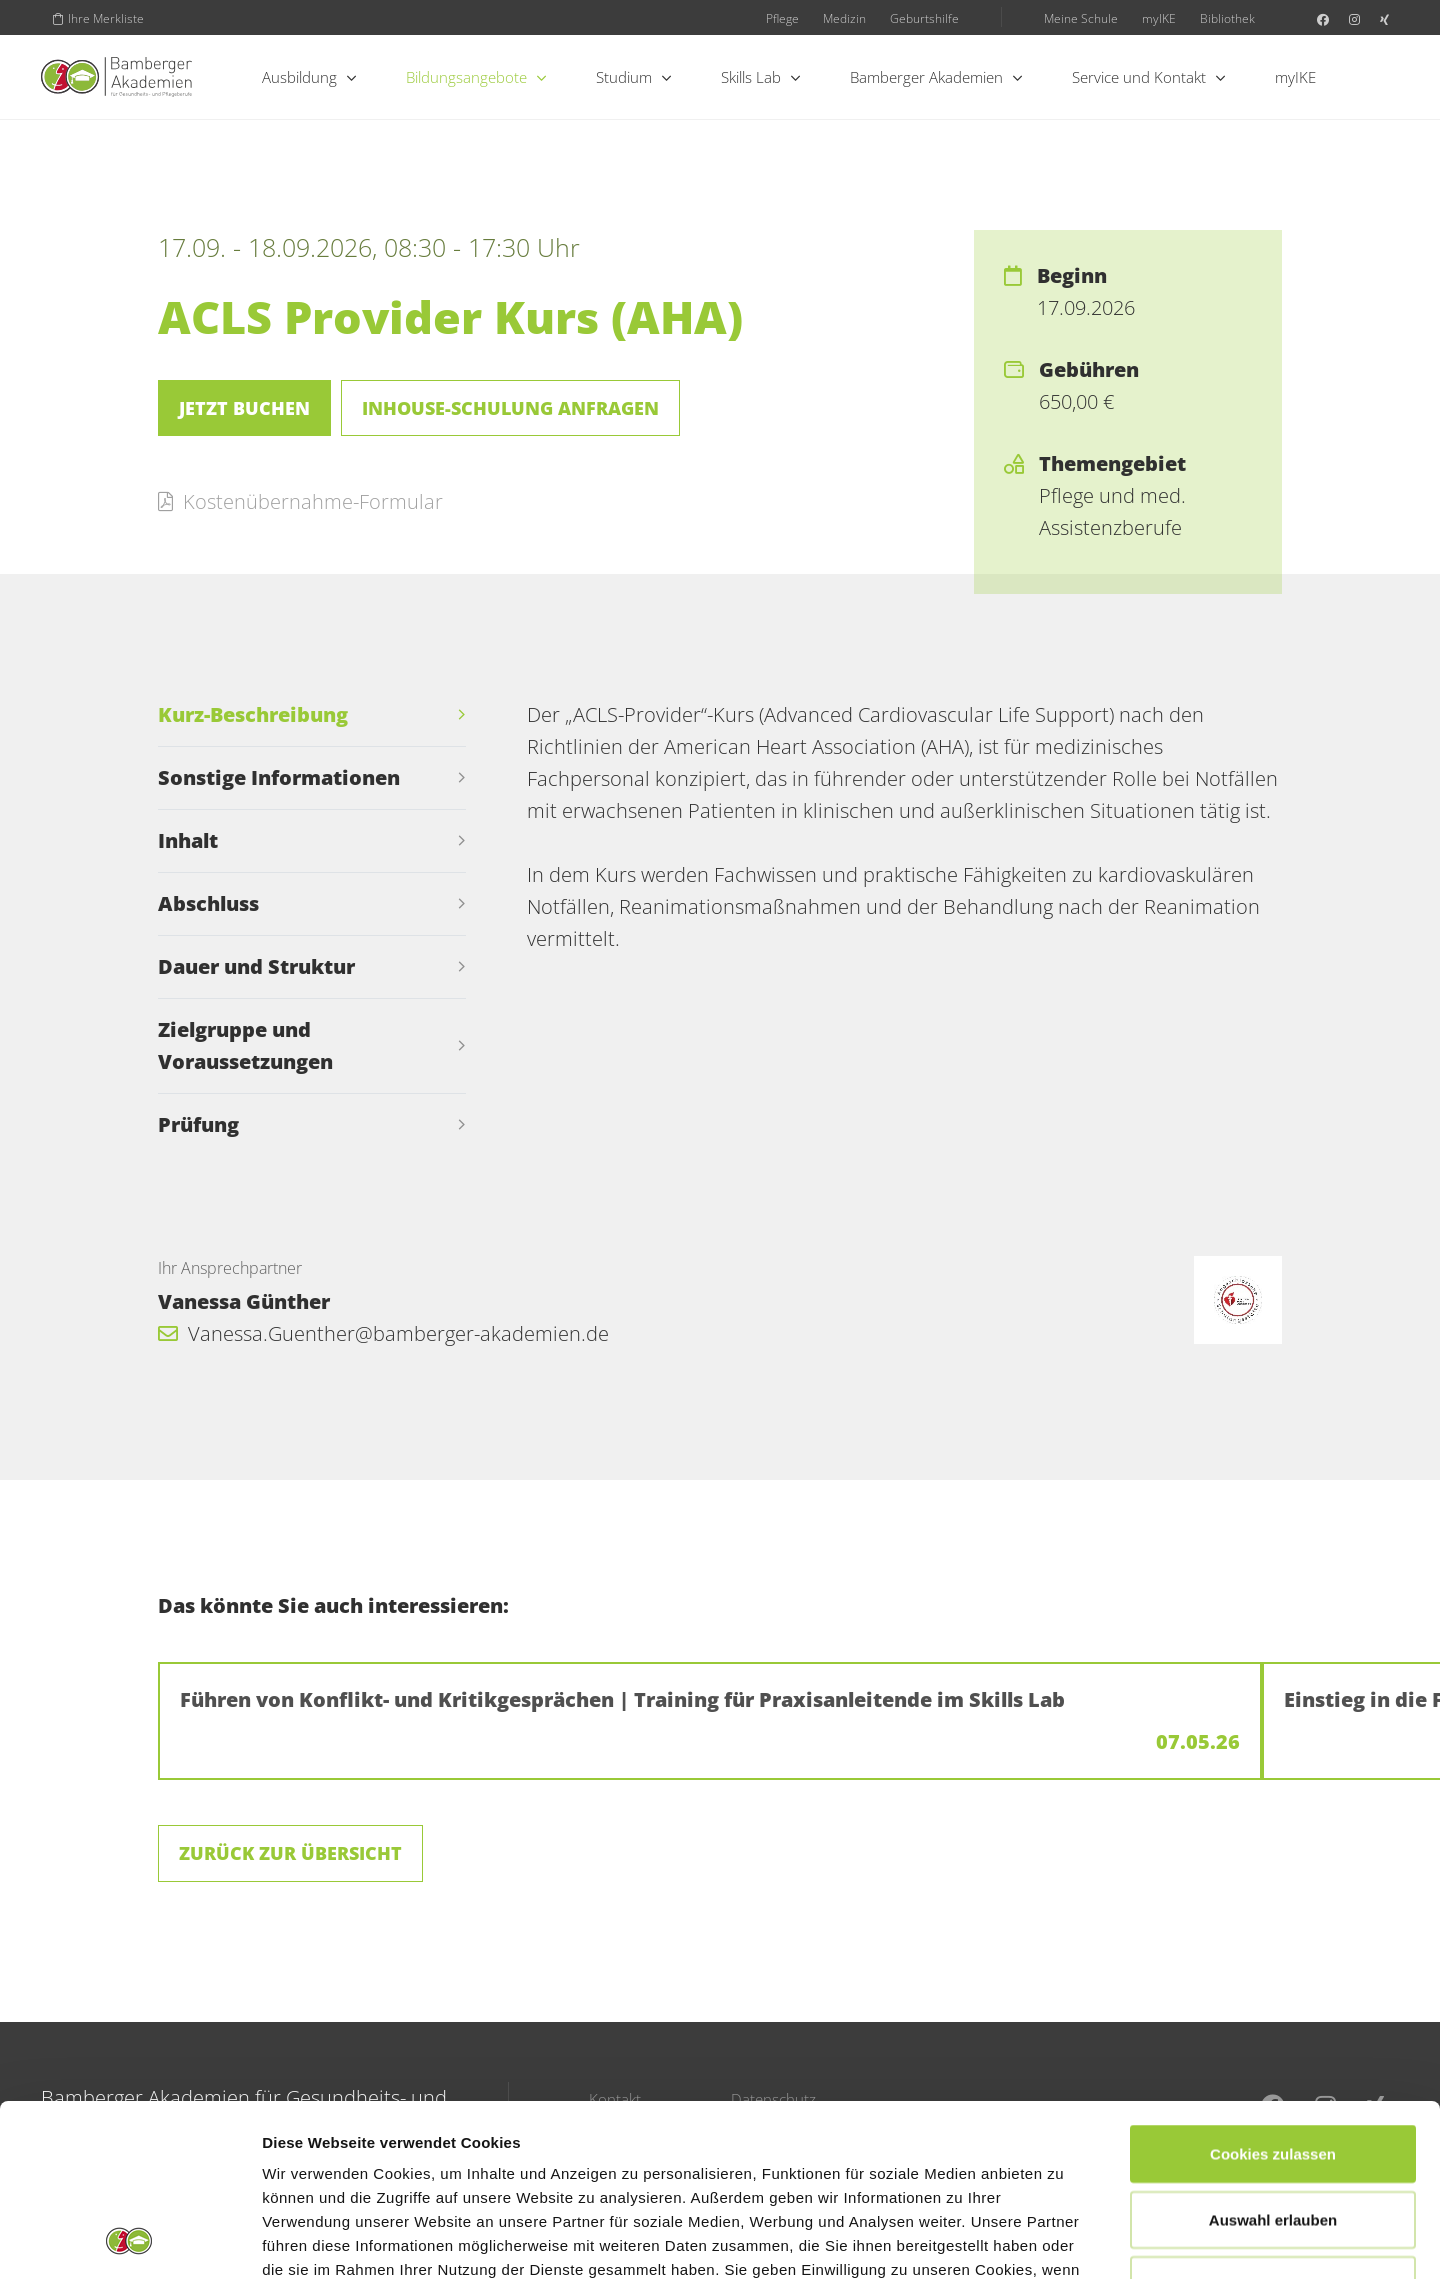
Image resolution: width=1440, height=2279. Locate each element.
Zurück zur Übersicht (290, 1853)
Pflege (782, 18)
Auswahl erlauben (1273, 2058)
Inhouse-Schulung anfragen (510, 408)
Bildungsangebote (476, 77)
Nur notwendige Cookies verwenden (1273, 2135)
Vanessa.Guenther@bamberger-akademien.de (383, 1333)
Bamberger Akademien (936, 77)
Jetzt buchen (244, 408)
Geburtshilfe (924, 18)
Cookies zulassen (1273, 1992)
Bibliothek (1227, 18)
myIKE (1159, 18)
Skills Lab (760, 77)
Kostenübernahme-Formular (300, 501)
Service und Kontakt (1148, 77)
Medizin (844, 18)
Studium (633, 77)
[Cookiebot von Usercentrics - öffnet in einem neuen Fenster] (129, 2240)
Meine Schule (1081, 18)
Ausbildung (309, 77)
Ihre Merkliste (98, 18)
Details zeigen (1063, 2239)
